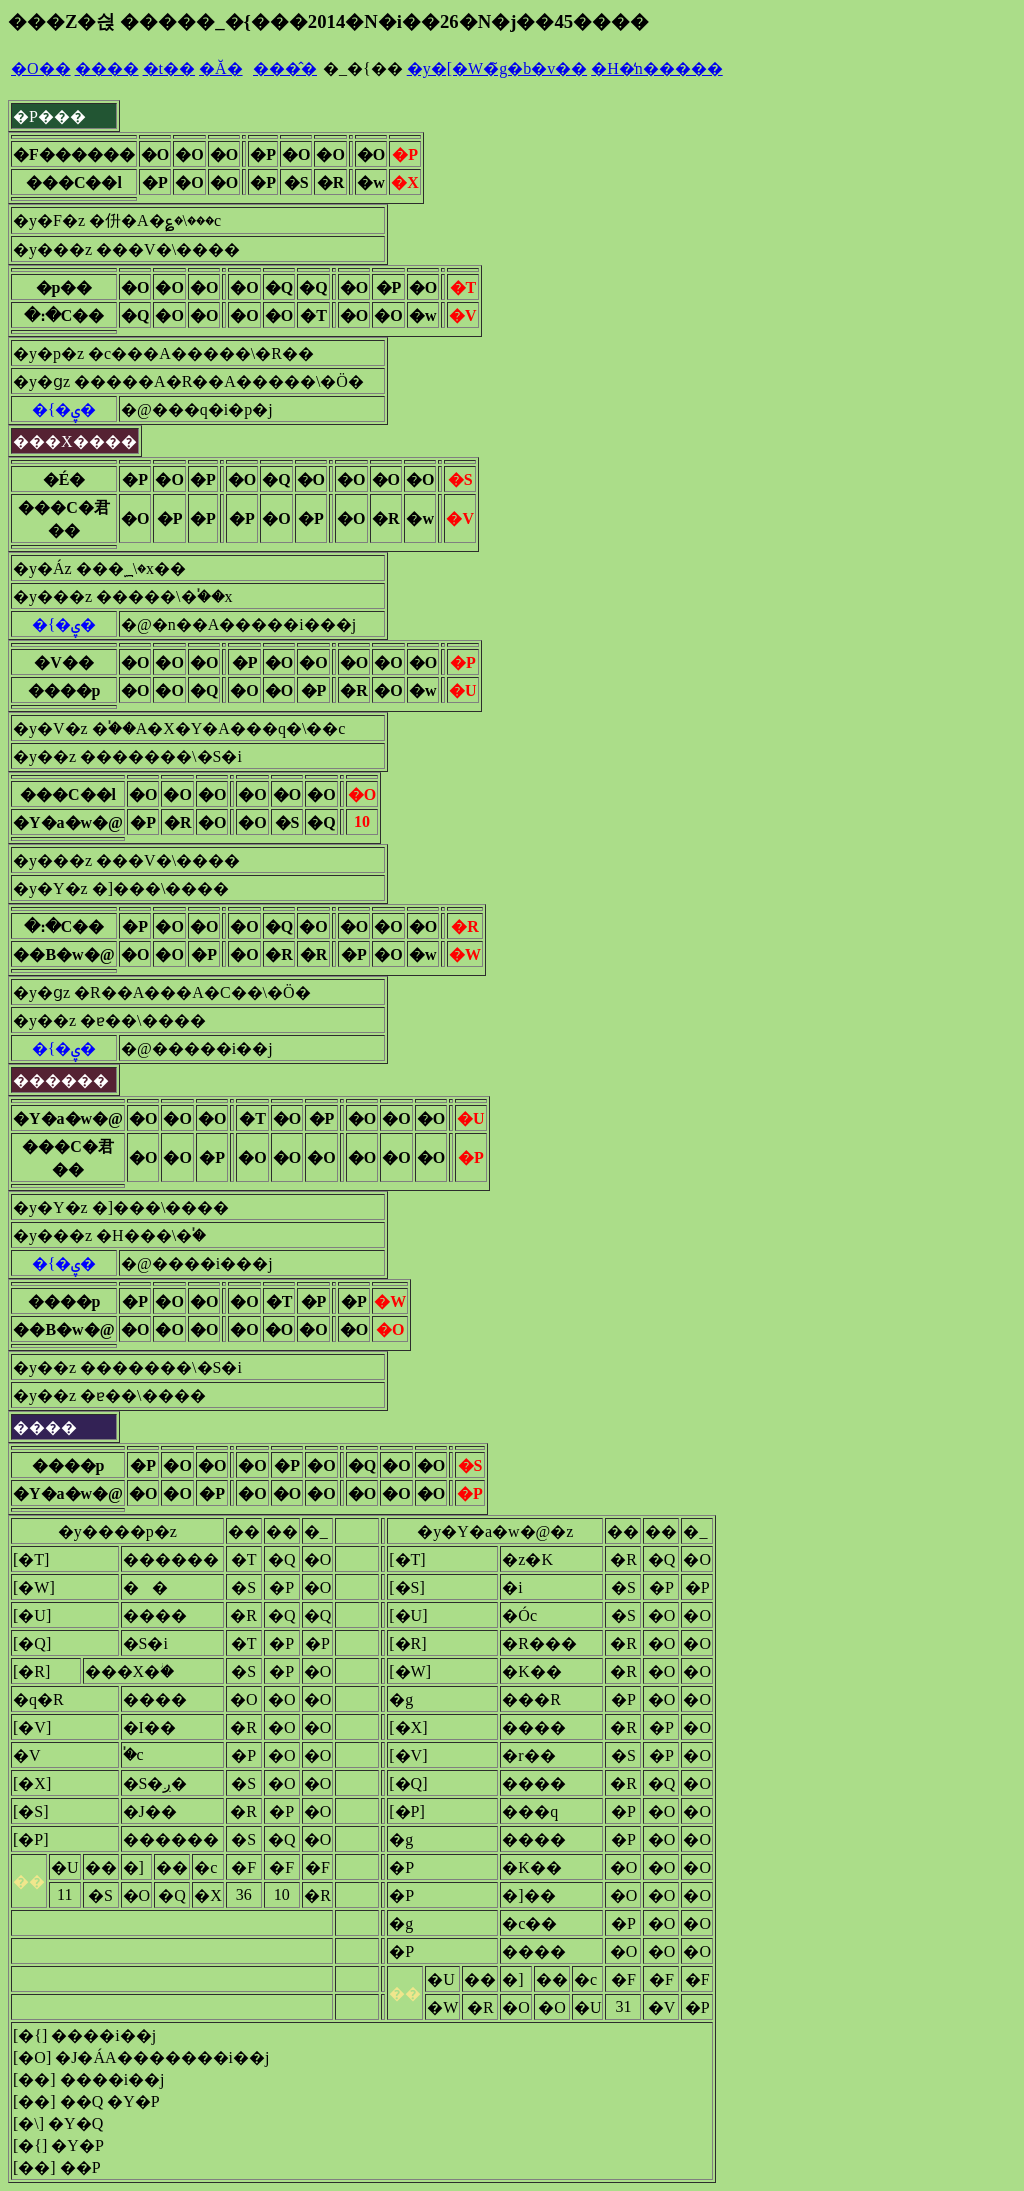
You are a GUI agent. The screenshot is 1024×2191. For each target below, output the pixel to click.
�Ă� (221, 68)
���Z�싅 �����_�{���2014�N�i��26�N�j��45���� (328, 21)
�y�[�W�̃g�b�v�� (497, 68)
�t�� (169, 68)
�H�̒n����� (657, 68)
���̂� (285, 68)
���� (107, 68)
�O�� (41, 68)
